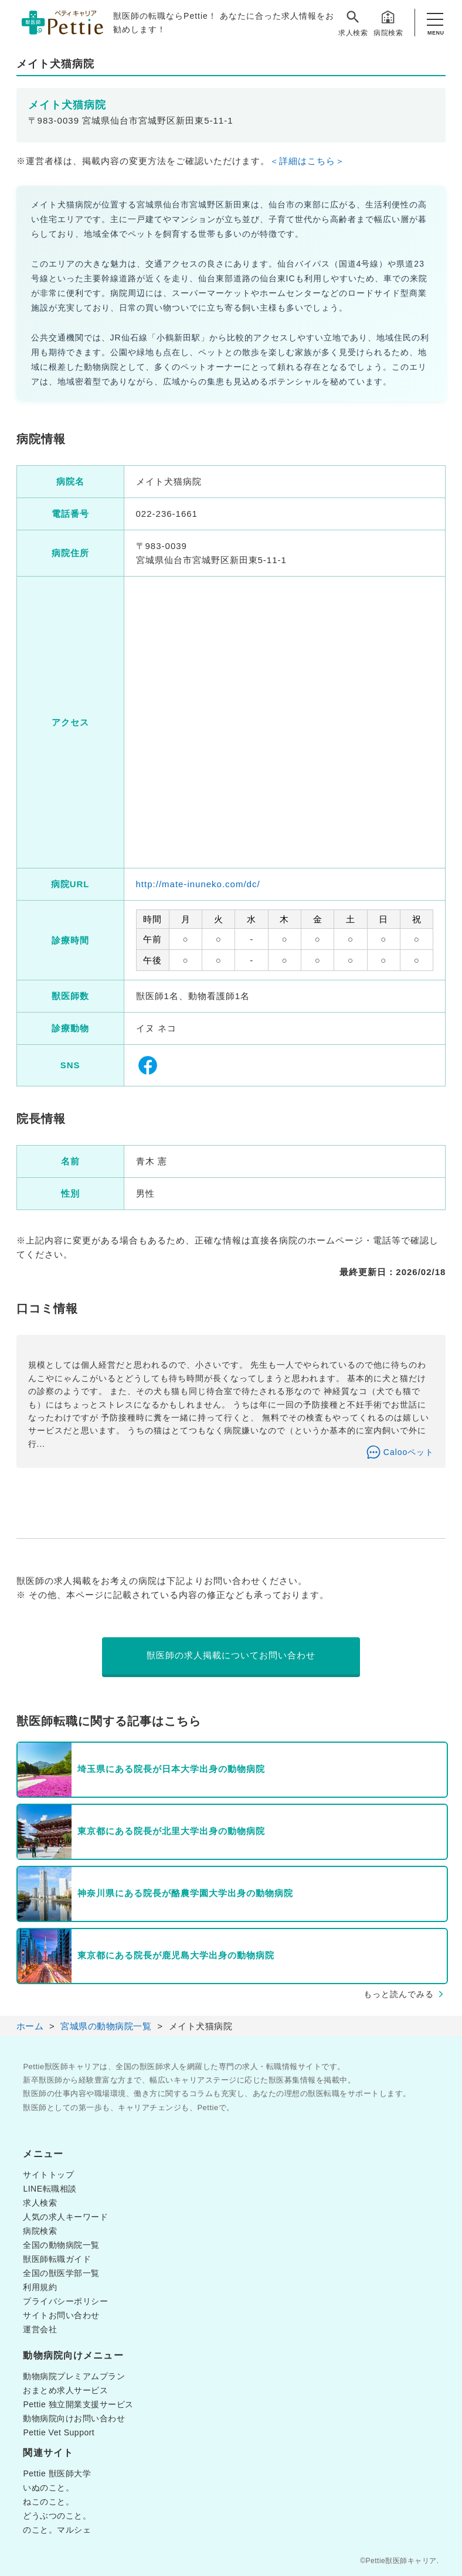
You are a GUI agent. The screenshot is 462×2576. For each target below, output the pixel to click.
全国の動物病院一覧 (61, 2245)
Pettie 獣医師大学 (57, 2473)
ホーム (30, 2026)
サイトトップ (48, 2174)
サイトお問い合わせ (61, 2315)
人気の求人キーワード (65, 2216)
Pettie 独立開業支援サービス (78, 2404)
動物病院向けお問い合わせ (74, 2418)
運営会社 (40, 2329)
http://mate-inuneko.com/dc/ (198, 884)
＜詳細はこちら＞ (307, 161)
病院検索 (388, 23)
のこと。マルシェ (57, 2529)
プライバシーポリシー (65, 2301)
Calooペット (408, 1452)
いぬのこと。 (48, 2487)
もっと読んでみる (399, 1994)
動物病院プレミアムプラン (74, 2376)
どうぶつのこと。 (57, 2515)
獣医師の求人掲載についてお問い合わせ (231, 1655)
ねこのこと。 (48, 2501)
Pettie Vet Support (58, 2432)
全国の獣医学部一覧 (61, 2273)
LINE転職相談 (49, 2188)
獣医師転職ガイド (57, 2259)
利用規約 (40, 2287)
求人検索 (353, 23)
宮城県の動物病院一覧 (105, 2026)
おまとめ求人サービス (65, 2390)
